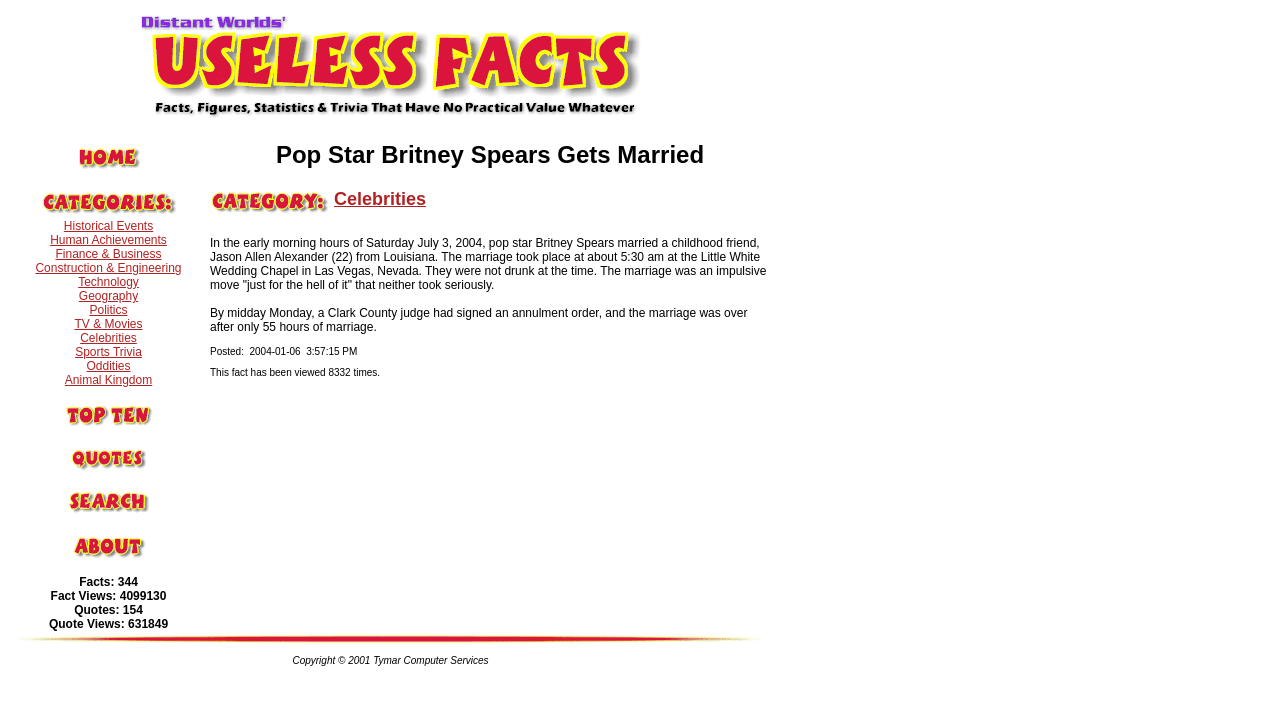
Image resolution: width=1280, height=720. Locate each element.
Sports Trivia (108, 352)
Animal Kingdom (108, 380)
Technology (108, 282)
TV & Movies (108, 324)
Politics (108, 310)
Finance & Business (108, 254)
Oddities (108, 366)
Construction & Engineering (108, 268)
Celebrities (108, 338)
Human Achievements (108, 240)
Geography (108, 296)
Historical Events (108, 226)
